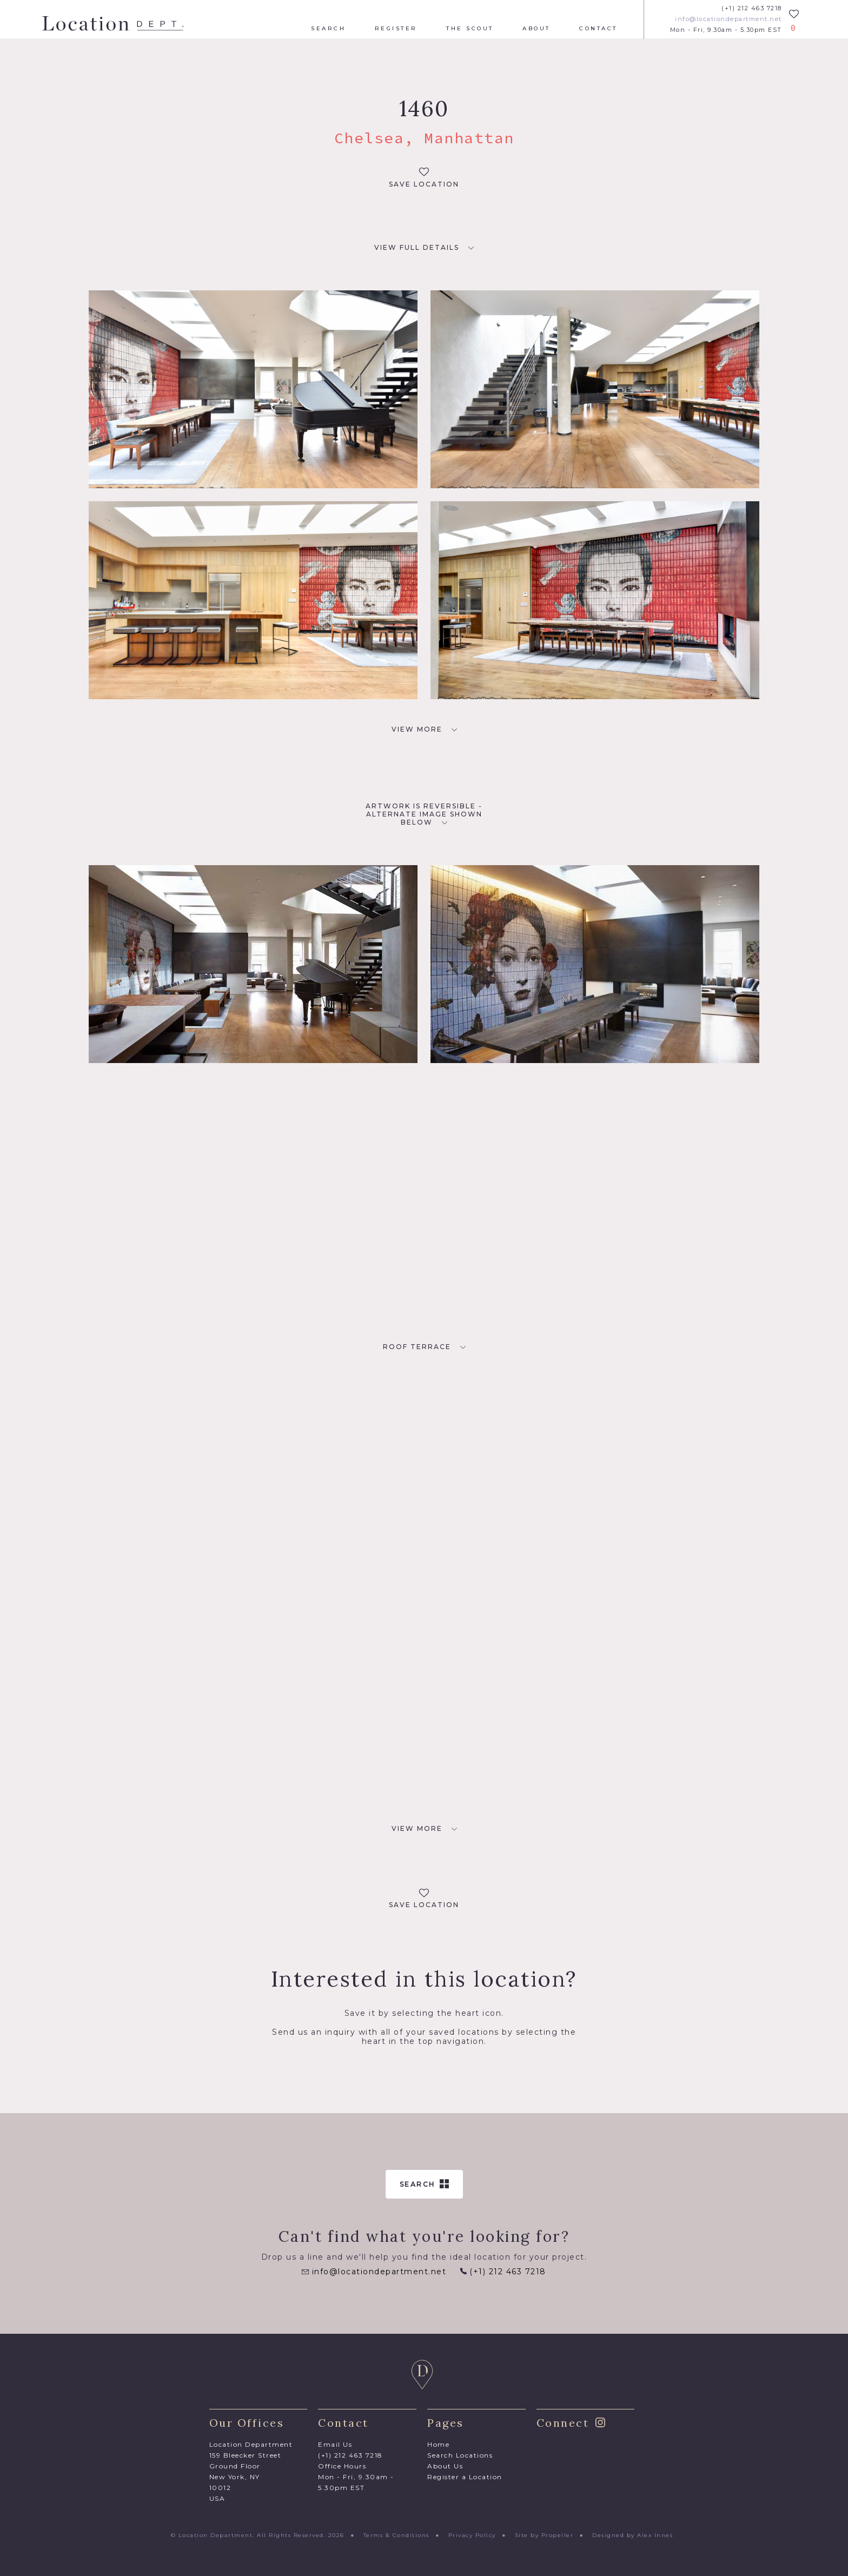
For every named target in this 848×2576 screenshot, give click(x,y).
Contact (598, 28)
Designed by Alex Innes (632, 2535)
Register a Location (464, 2477)
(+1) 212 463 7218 (751, 8)
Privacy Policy (472, 2535)
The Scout (470, 28)
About (536, 28)
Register (396, 28)
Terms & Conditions (396, 2535)
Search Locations (460, 2455)
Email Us (335, 2444)
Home (438, 2444)
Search (328, 28)
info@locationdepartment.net (728, 19)
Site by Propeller (544, 2535)
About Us (445, 2466)
